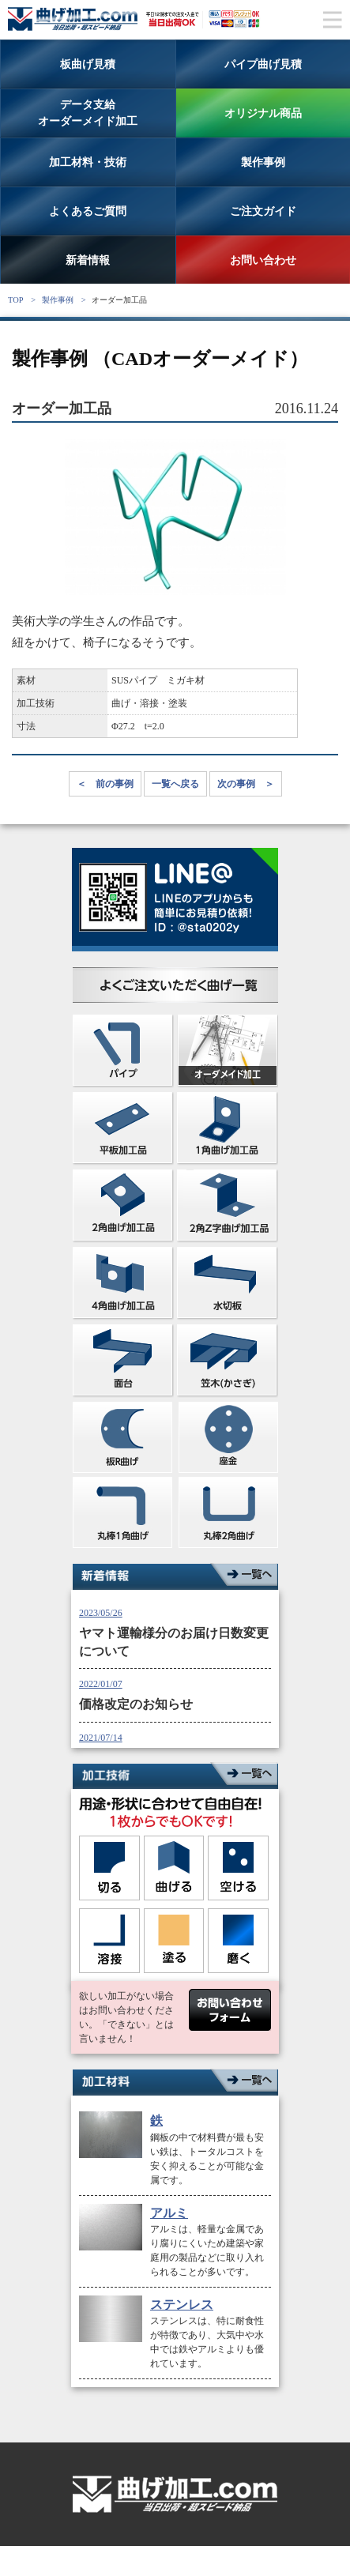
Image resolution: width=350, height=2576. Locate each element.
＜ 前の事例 (105, 783)
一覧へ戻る (175, 783)
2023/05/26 (100, 1612)
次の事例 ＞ (245, 783)
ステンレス (181, 2304)
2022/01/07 (100, 1683)
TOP (15, 300)
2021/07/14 (100, 1737)
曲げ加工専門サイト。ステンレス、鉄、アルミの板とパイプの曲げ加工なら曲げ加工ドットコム (74, 19)
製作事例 (57, 300)
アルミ (169, 2213)
